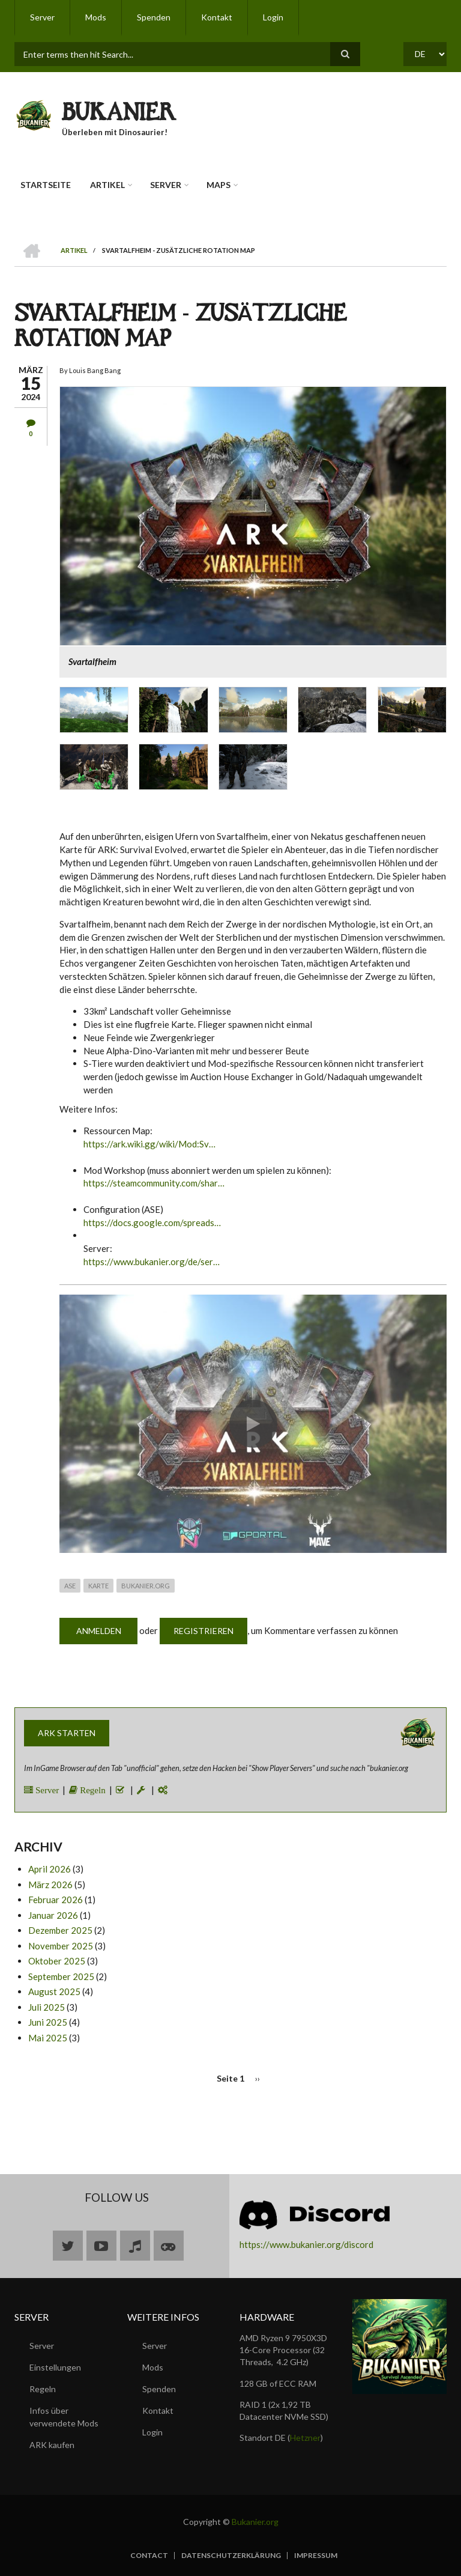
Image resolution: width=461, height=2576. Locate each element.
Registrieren (203, 1631)
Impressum (315, 2555)
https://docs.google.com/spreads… (152, 1222)
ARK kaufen (51, 2445)
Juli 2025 (46, 2007)
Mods (152, 2367)
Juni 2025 (47, 2022)
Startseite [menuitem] (45, 185)
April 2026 (49, 1869)
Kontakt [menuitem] (216, 17)
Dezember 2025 (60, 1930)
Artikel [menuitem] (107, 185)
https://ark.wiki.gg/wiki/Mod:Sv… (149, 1143)
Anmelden (98, 1631)
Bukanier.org (145, 1586)
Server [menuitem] (42, 17)
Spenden (159, 2389)
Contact (149, 2555)
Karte (98, 1586)
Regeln (91, 1789)
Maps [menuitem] (218, 185)
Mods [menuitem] (95, 17)
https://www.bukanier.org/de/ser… (151, 1261)
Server (46, 1789)
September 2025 (61, 1976)
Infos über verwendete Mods (63, 2416)
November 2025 (60, 1945)
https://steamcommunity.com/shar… (153, 1182)
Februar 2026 (55, 1899)
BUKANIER (119, 115)
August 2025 (54, 1991)
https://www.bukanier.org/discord (306, 2244)
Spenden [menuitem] (153, 17)
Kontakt (157, 2410)
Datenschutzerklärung (231, 2555)
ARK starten (66, 1733)
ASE (70, 1586)
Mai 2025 (47, 2037)
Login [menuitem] (273, 17)
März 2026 (50, 1884)
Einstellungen (55, 2367)
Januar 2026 (53, 1915)
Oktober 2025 (56, 1960)
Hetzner (305, 2437)
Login (152, 2432)
